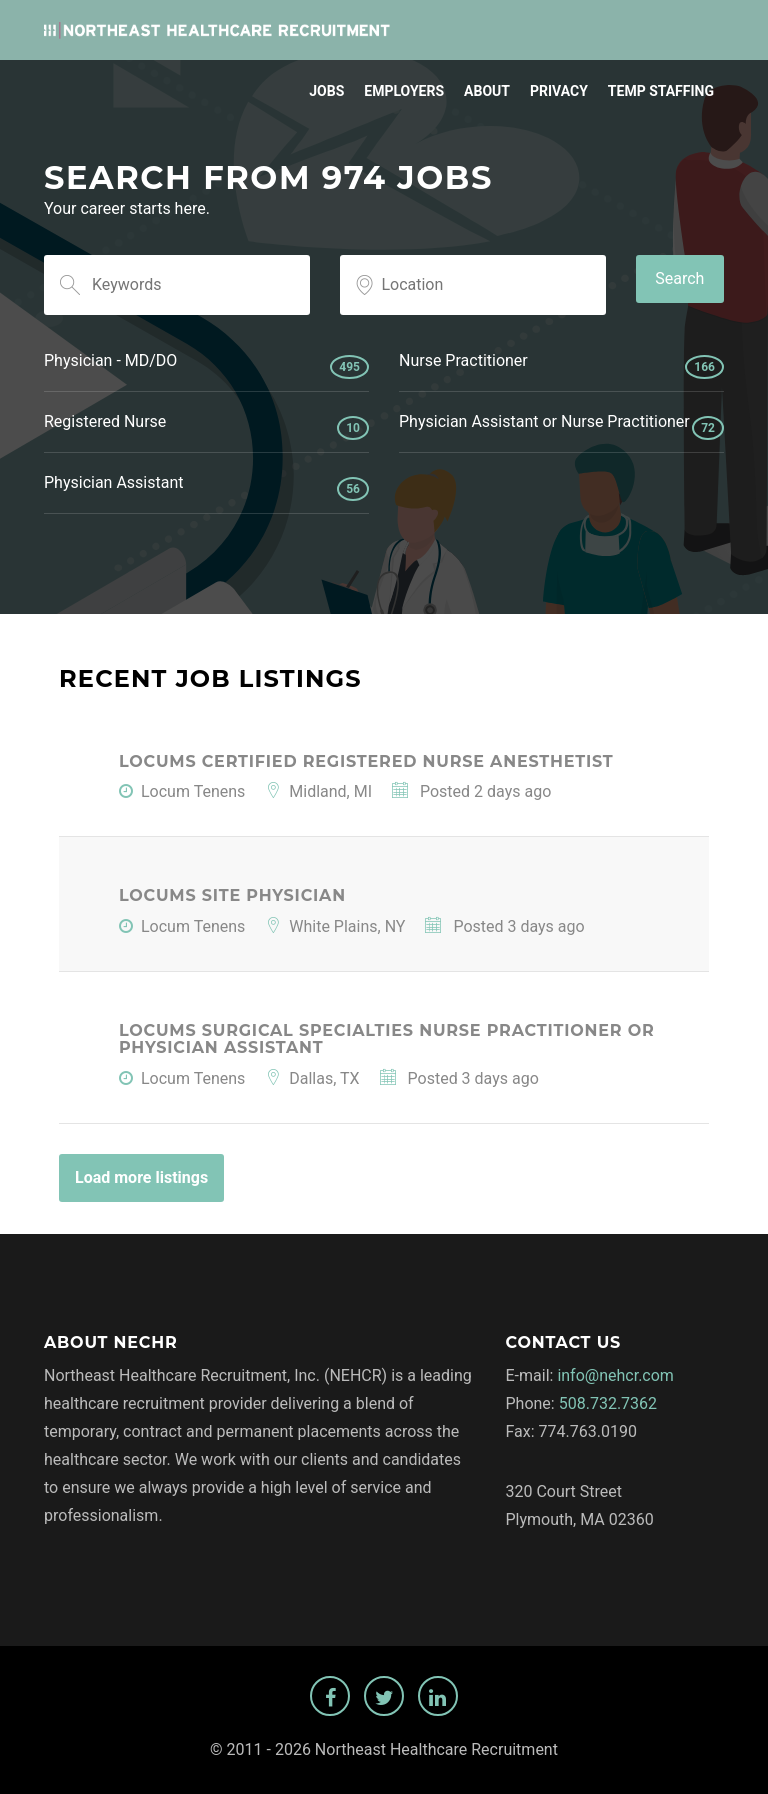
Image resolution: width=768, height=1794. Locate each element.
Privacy (559, 91)
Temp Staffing (661, 91)
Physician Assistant (206, 487)
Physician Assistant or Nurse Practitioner (561, 426)
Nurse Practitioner (561, 365)
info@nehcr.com (615, 1375)
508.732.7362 (608, 1403)
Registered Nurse (206, 426)
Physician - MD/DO (206, 365)
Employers (404, 91)
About (487, 91)
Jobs (326, 91)
